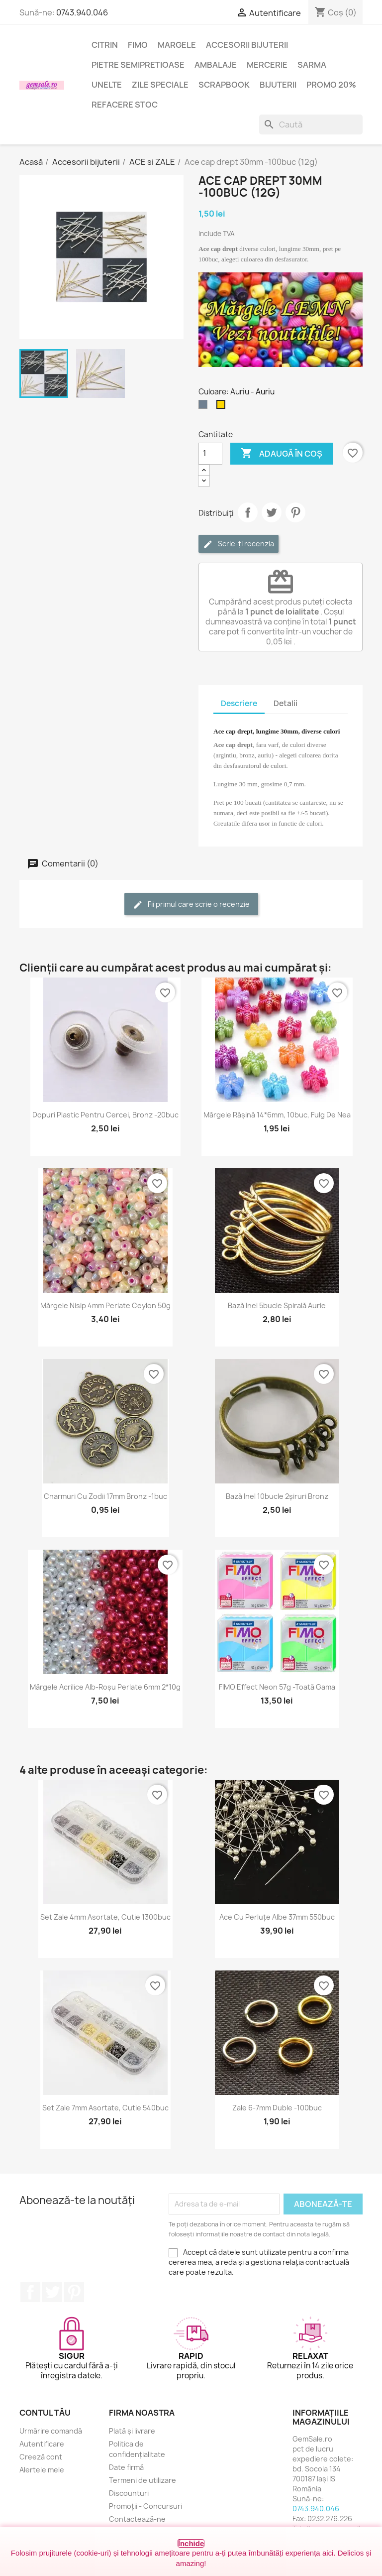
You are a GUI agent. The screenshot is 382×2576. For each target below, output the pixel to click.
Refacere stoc (125, 104)
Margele (177, 44)
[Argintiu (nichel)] (204, 407)
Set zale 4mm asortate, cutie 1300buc (105, 1917)
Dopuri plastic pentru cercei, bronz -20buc (105, 1114)
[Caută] (311, 124)
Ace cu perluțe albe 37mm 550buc (277, 1917)
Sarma (311, 64)
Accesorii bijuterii (247, 44)
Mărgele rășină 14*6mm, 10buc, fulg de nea (277, 1114)
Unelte (107, 84)
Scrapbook (224, 84)
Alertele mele (41, 2469)
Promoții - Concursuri (145, 2506)
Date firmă (126, 2467)
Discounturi (129, 2493)
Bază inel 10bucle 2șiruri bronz (277, 1496)
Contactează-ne (137, 2519)
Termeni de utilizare (142, 2480)
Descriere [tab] (239, 703)
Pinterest (295, 512)
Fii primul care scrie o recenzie (191, 904)
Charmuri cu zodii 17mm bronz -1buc (105, 1496)
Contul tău (45, 2412)
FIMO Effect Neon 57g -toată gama (277, 1687)
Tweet (272, 512)
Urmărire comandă (50, 2431)
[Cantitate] (210, 454)
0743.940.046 (82, 12)
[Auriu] (222, 407)
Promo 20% (331, 84)
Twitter (52, 2292)
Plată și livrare (132, 2431)
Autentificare (41, 2444)
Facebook (30, 2292)
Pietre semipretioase (138, 64)
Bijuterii (278, 84)
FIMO (138, 44)
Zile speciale (160, 84)
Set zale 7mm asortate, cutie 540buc (105, 2107)
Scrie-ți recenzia (238, 544)
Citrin (105, 44)
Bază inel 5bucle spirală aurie (277, 1305)
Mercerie (267, 64)
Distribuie (248, 512)
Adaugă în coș (281, 453)
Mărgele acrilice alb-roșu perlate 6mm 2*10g (105, 1687)
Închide (191, 2543)
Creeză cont (40, 2456)
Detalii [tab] (285, 703)
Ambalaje (215, 64)
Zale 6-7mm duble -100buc (277, 2107)
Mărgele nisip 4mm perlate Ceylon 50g (105, 1305)
